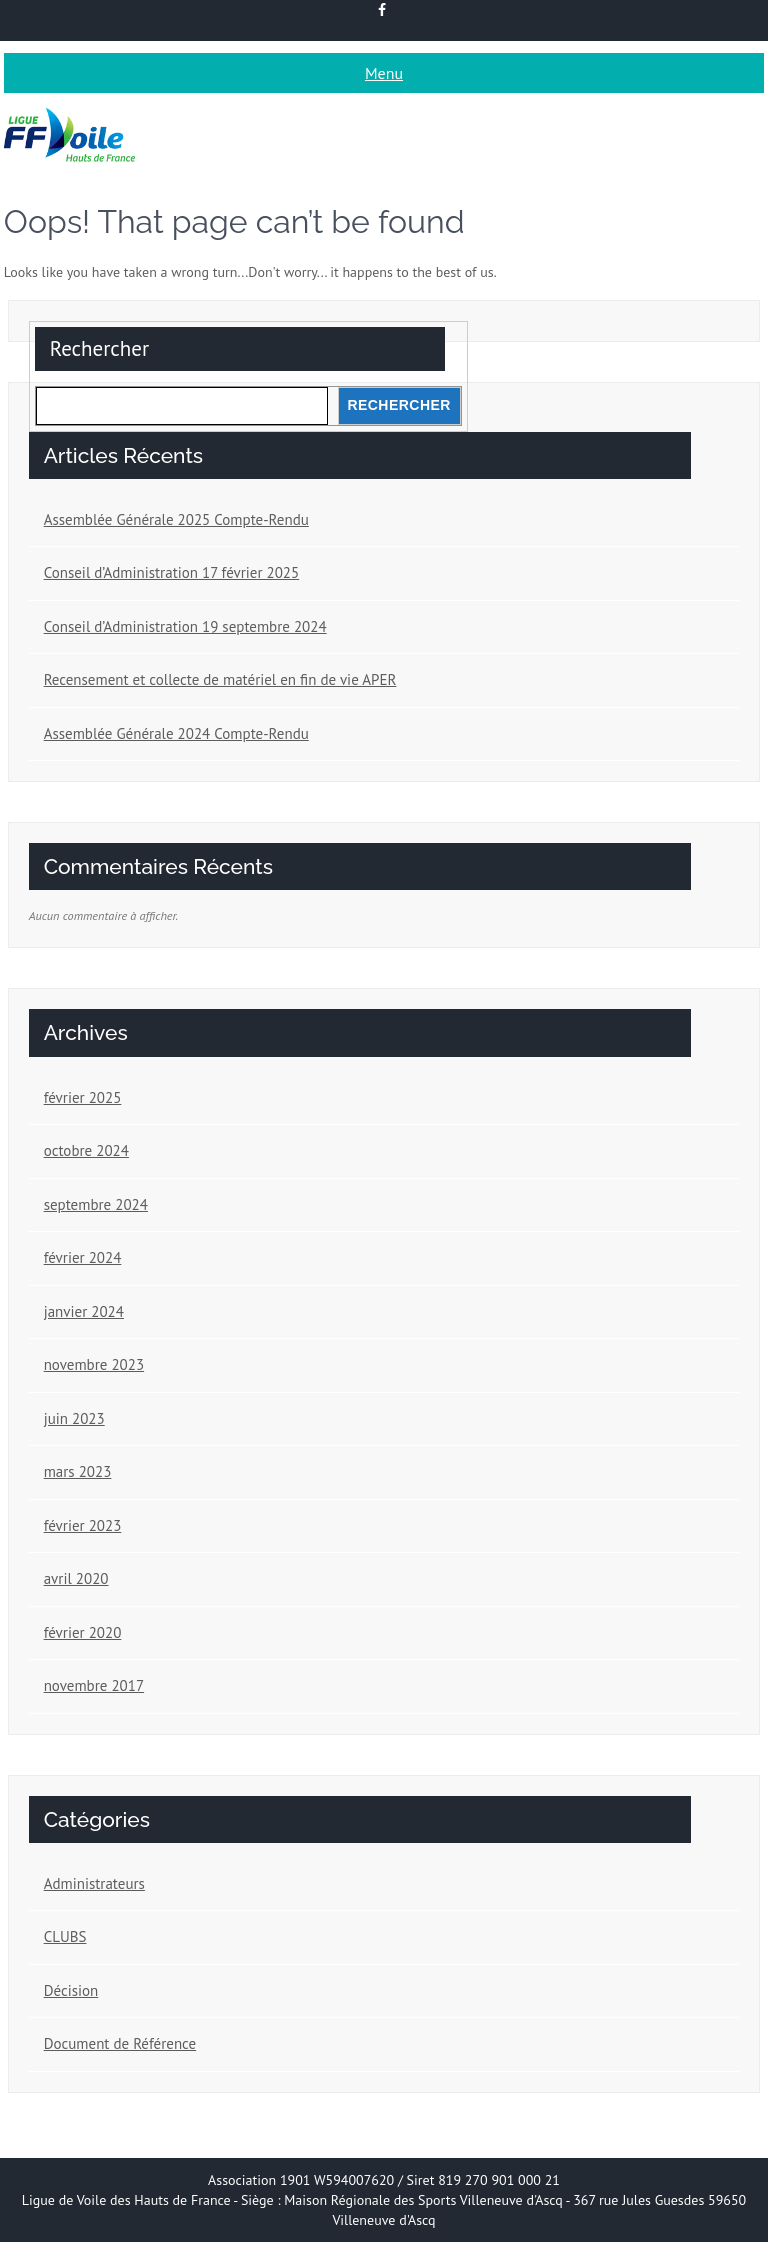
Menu (384, 73)
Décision (71, 1990)
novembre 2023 (94, 1364)
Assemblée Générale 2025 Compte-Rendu (176, 519)
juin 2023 (74, 1418)
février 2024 (83, 1257)
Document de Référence (120, 2043)
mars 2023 (78, 1471)
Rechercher (99, 348)
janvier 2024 (84, 1311)
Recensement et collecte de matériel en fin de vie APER (220, 679)
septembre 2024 (96, 1204)
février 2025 (83, 1097)
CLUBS (65, 1936)
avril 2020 (76, 1578)
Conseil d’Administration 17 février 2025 (172, 572)
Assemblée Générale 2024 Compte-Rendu (176, 733)
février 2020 (83, 1632)
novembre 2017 (94, 1685)
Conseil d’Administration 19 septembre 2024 (185, 626)
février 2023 (83, 1525)
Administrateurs (94, 1883)
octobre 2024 (86, 1150)
